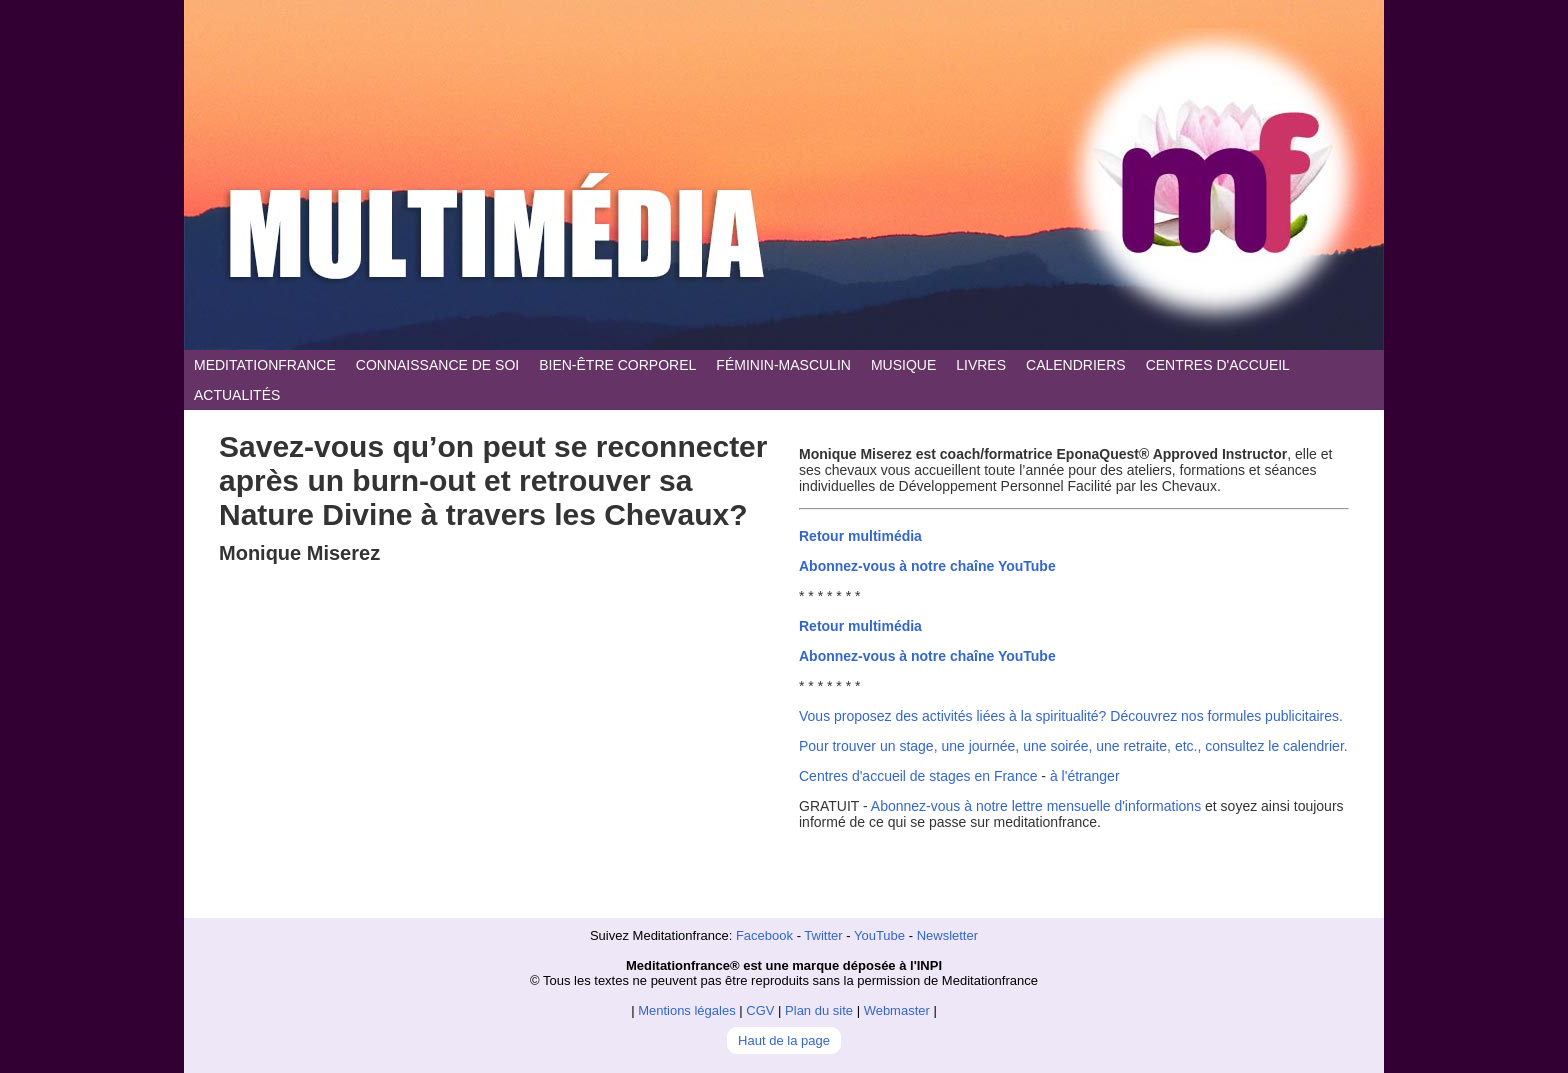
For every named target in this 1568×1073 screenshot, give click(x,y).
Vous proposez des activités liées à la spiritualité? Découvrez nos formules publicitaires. (1071, 716)
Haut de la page (784, 1040)
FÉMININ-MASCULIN (783, 365)
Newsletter (947, 935)
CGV (760, 1010)
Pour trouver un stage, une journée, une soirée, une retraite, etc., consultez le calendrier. (1073, 746)
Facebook (764, 935)
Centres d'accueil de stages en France (918, 776)
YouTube (879, 935)
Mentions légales (687, 1010)
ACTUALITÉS (237, 395)
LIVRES (981, 365)
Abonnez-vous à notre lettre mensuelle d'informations (1036, 806)
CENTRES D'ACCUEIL (1218, 365)
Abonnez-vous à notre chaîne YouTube (927, 566)
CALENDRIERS (1076, 365)
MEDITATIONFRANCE (265, 365)
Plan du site (819, 1010)
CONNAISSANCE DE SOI (437, 365)
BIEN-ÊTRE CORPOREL (617, 365)
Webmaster (897, 1010)
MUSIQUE (903, 365)
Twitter (823, 935)
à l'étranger (1085, 776)
